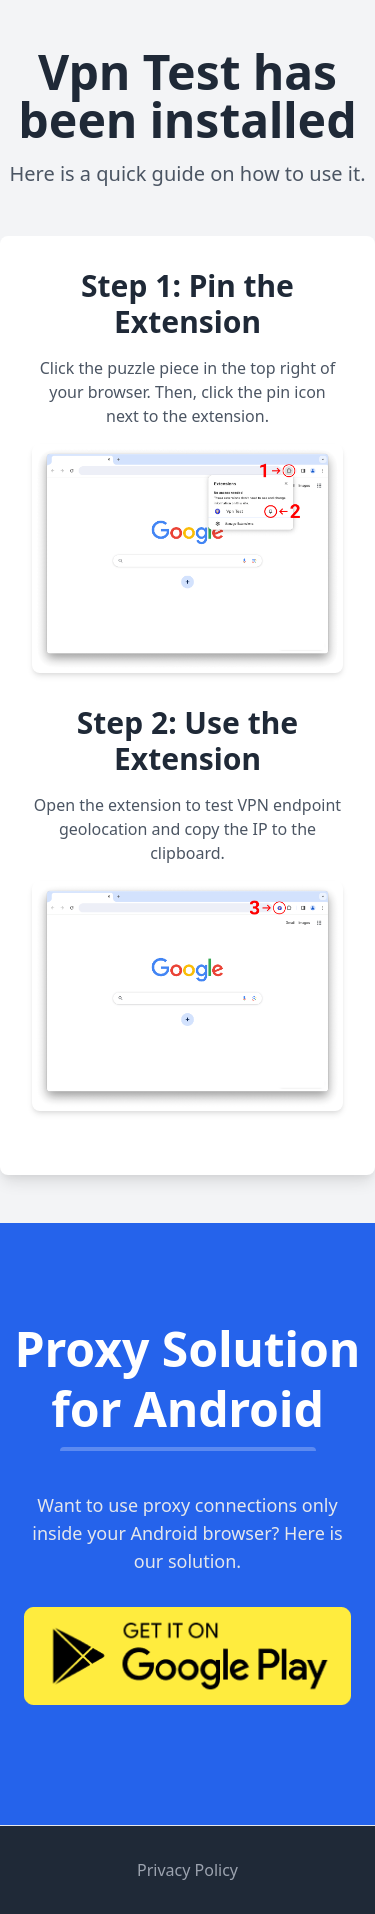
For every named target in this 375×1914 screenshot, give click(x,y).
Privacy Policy (187, 1870)
